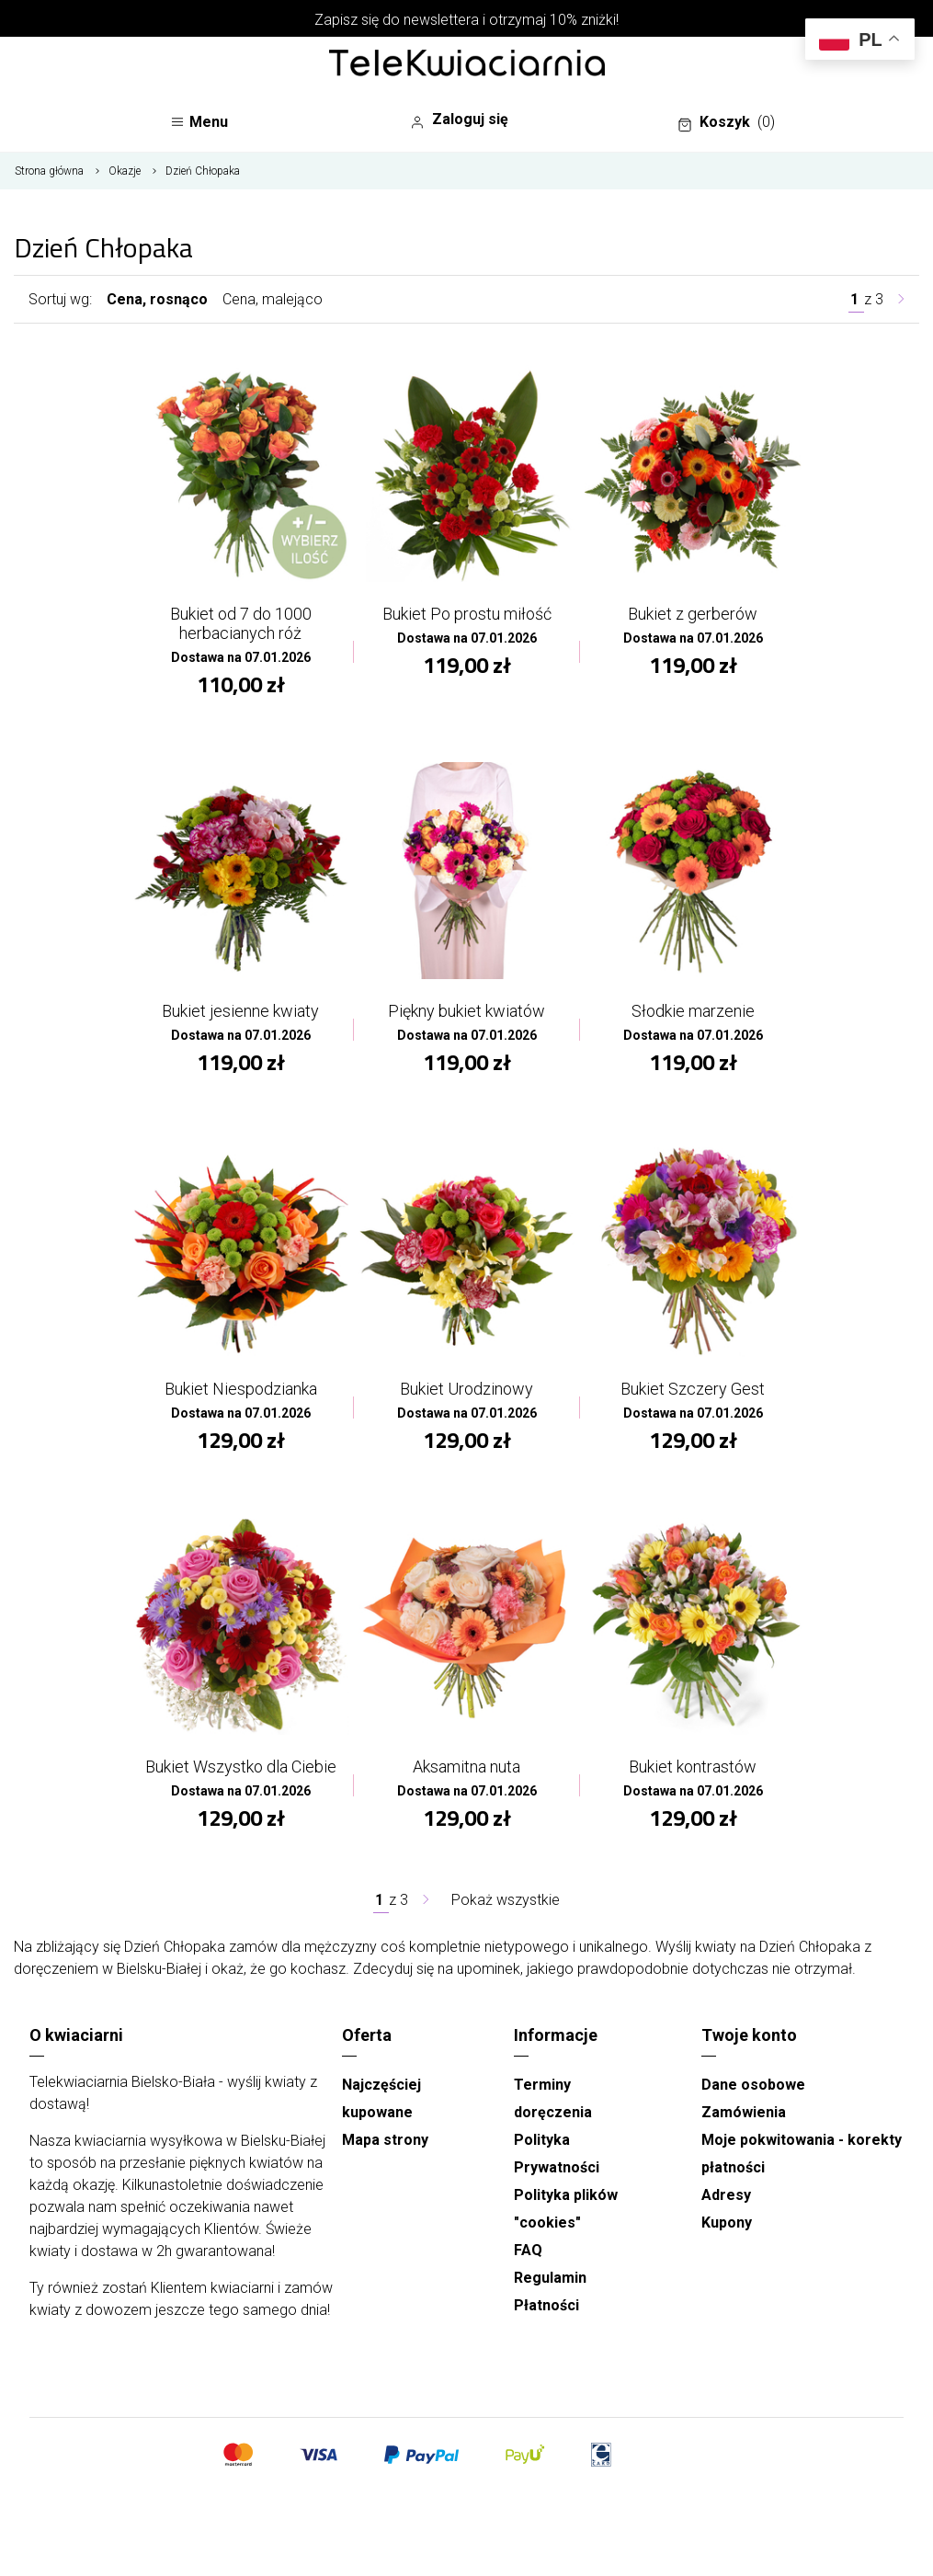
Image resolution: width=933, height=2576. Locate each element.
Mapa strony (385, 2140)
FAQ (528, 2250)
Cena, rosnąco (157, 299)
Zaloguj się (459, 119)
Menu (199, 122)
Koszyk (726, 122)
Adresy (726, 2195)
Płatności (546, 2305)
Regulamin (550, 2277)
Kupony (726, 2222)
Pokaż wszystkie (505, 1900)
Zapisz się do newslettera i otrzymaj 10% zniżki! (466, 19)
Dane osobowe (753, 2084)
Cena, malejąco (272, 299)
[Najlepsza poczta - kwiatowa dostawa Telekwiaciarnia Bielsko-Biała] (467, 64)
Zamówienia (743, 2112)
